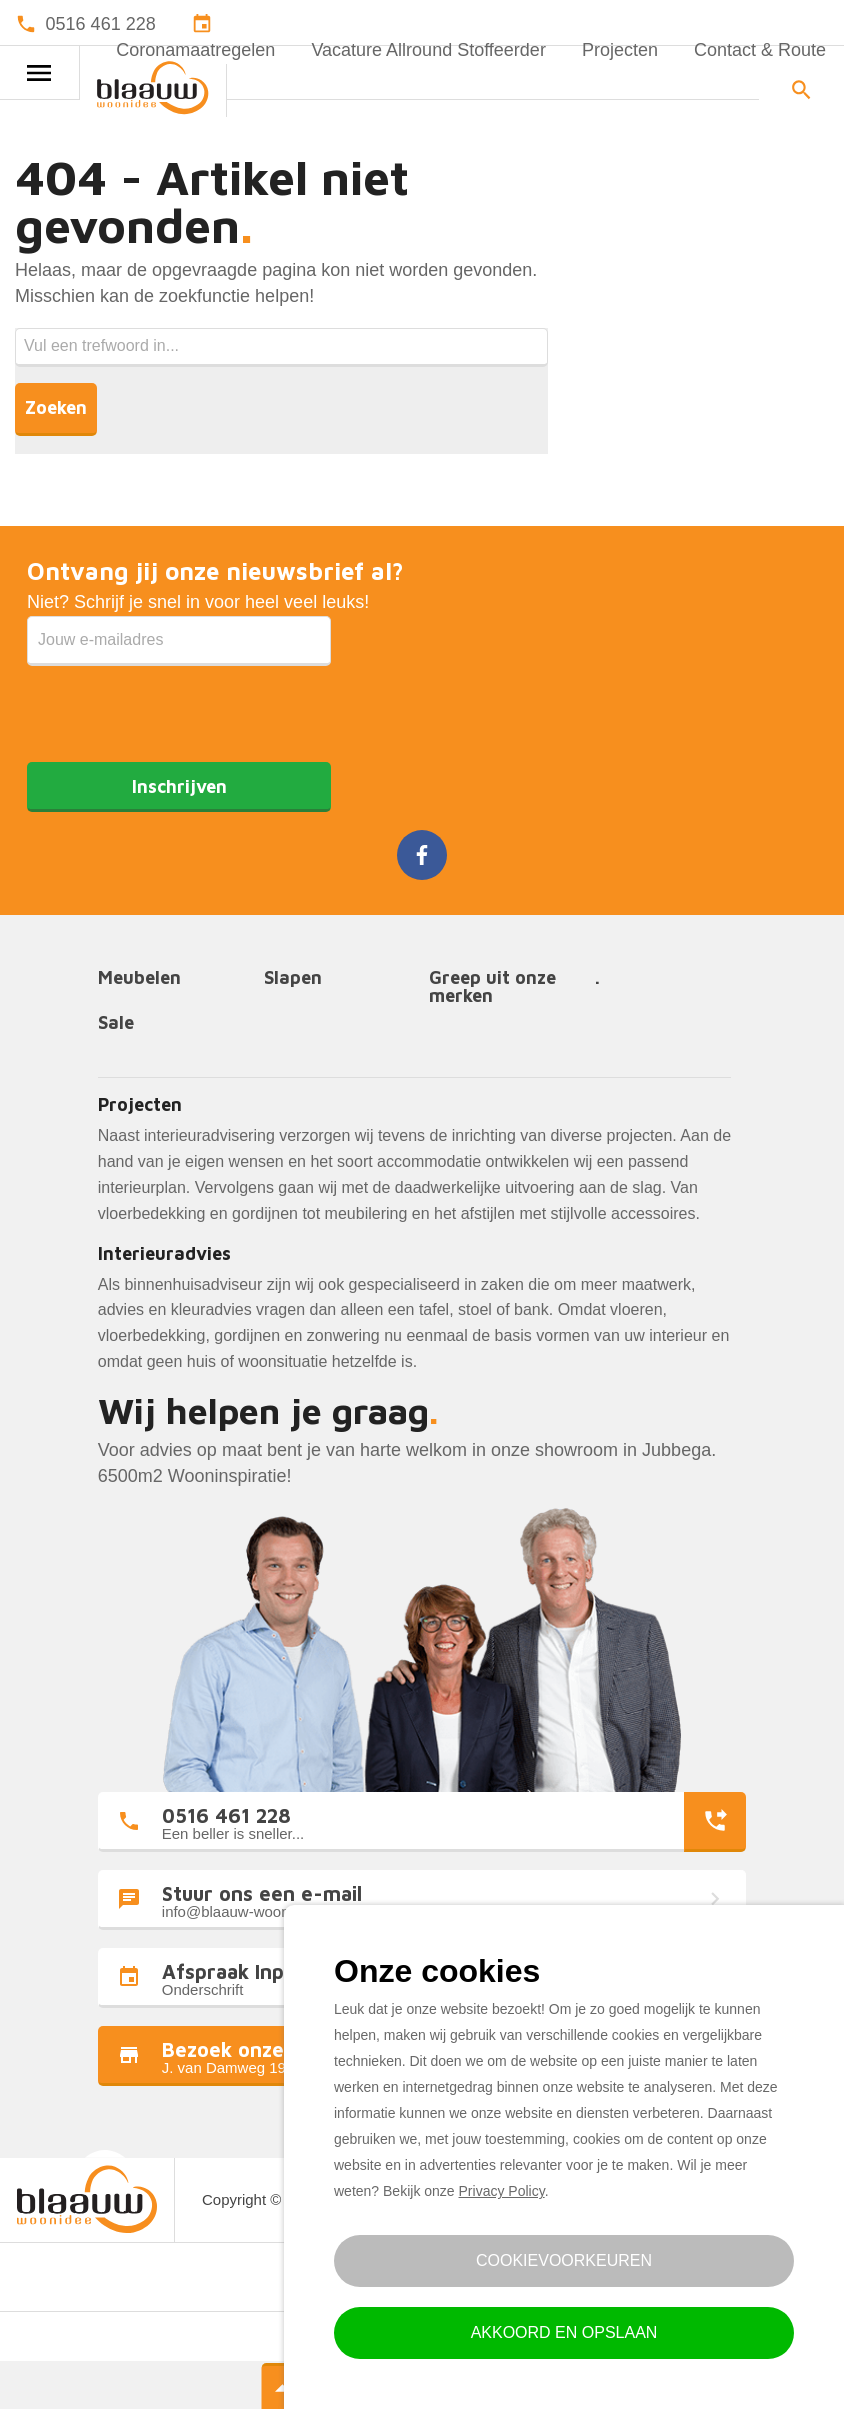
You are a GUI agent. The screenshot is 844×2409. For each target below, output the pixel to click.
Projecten (620, 50)
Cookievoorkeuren (564, 2260)
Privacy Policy (502, 2191)
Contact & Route (760, 50)
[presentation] (179, 705)
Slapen (293, 978)
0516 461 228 (101, 24)
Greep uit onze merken (492, 987)
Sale (116, 1023)
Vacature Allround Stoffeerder (428, 50)
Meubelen (139, 978)
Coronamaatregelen (195, 50)
